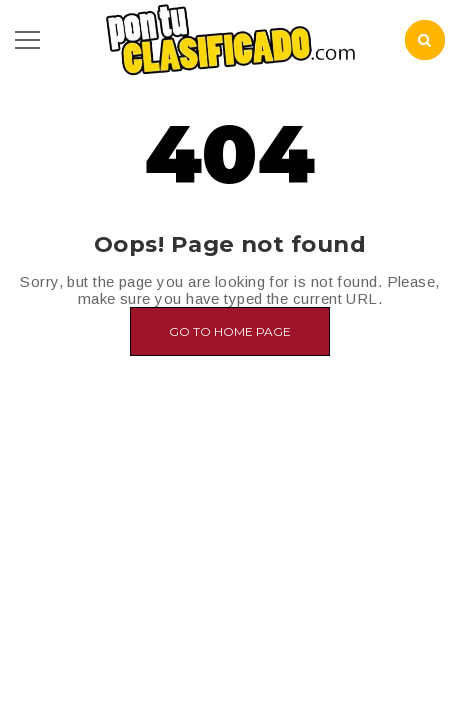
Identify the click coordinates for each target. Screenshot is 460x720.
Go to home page (230, 331)
